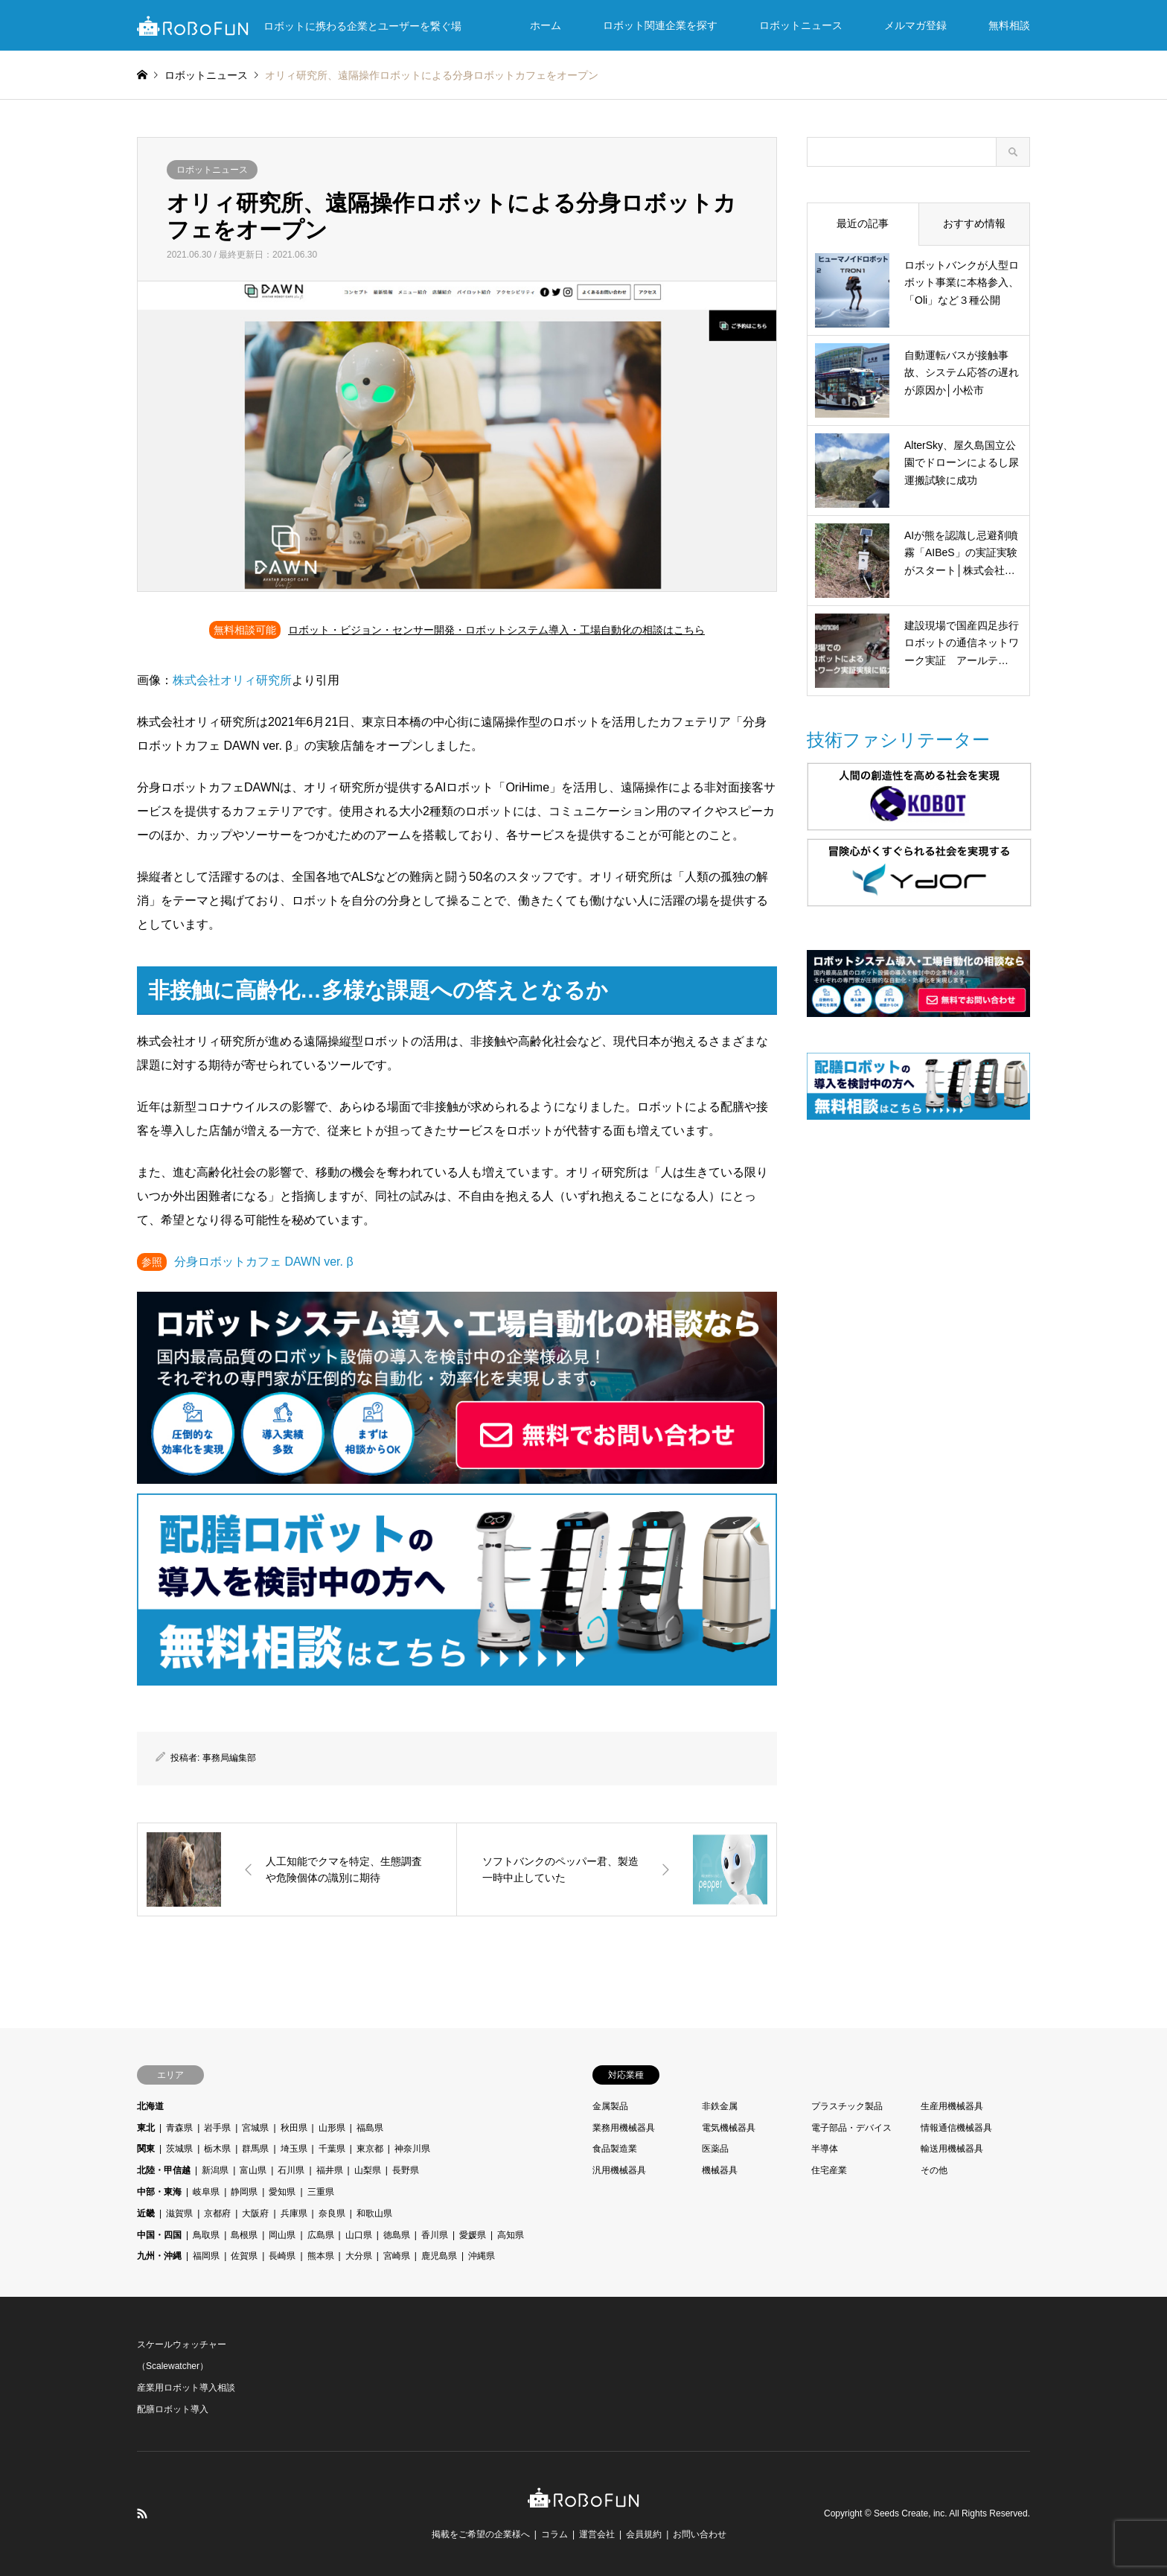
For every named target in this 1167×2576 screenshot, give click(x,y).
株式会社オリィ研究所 (232, 680)
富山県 (253, 2170)
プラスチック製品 (847, 2106)
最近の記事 (863, 223)
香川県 (434, 2235)
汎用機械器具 (619, 2170)
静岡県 (244, 2192)
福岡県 (206, 2256)
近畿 (146, 2213)
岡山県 (282, 2235)
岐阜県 (206, 2192)
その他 (934, 2170)
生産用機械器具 (952, 2106)
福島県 (370, 2128)
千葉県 (332, 2148)
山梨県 (367, 2170)
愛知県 (282, 2192)
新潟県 (215, 2170)
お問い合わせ (699, 2534)
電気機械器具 (728, 2128)
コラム (554, 2534)
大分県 (358, 2256)
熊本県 (320, 2256)
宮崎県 (396, 2256)
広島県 (320, 2235)
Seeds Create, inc (909, 2513)
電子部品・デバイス (851, 2128)
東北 (146, 2128)
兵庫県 (294, 2213)
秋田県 (294, 2128)
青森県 (179, 2128)
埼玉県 (294, 2148)
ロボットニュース (801, 25)
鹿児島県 (439, 2256)
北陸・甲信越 (164, 2170)
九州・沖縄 (159, 2256)
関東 (146, 2148)
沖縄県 (481, 2256)
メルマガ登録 (915, 25)
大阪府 (255, 2213)
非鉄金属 (720, 2106)
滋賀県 (179, 2213)
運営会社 (597, 2534)
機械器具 (720, 2170)
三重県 (320, 2192)
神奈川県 (412, 2148)
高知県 (510, 2235)
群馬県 (255, 2148)
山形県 (332, 2128)
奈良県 (332, 2213)
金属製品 (610, 2106)
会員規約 (644, 2534)
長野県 (405, 2170)
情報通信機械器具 (956, 2128)
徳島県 (396, 2235)
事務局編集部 (229, 1758)
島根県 (244, 2235)
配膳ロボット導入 (172, 2409)
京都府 (217, 2213)
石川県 (291, 2170)
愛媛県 (472, 2235)
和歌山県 (374, 2213)
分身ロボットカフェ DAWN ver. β (264, 1261)
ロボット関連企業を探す (660, 25)
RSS (142, 2513)
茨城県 (179, 2148)
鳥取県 (206, 2235)
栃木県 (217, 2148)
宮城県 (255, 2128)
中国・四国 (159, 2235)
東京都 (370, 2148)
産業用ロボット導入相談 (186, 2387)
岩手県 (217, 2128)
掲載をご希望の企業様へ (481, 2534)
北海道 (150, 2106)
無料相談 (1009, 25)
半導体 (824, 2148)
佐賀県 (244, 2256)
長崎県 (282, 2256)
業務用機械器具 (623, 2128)
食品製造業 (614, 2148)
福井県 (329, 2170)
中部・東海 (159, 2192)
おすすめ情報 (974, 223)
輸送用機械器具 (952, 2148)
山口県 (358, 2235)
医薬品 (715, 2148)
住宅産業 (829, 2170)
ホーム (545, 25)
